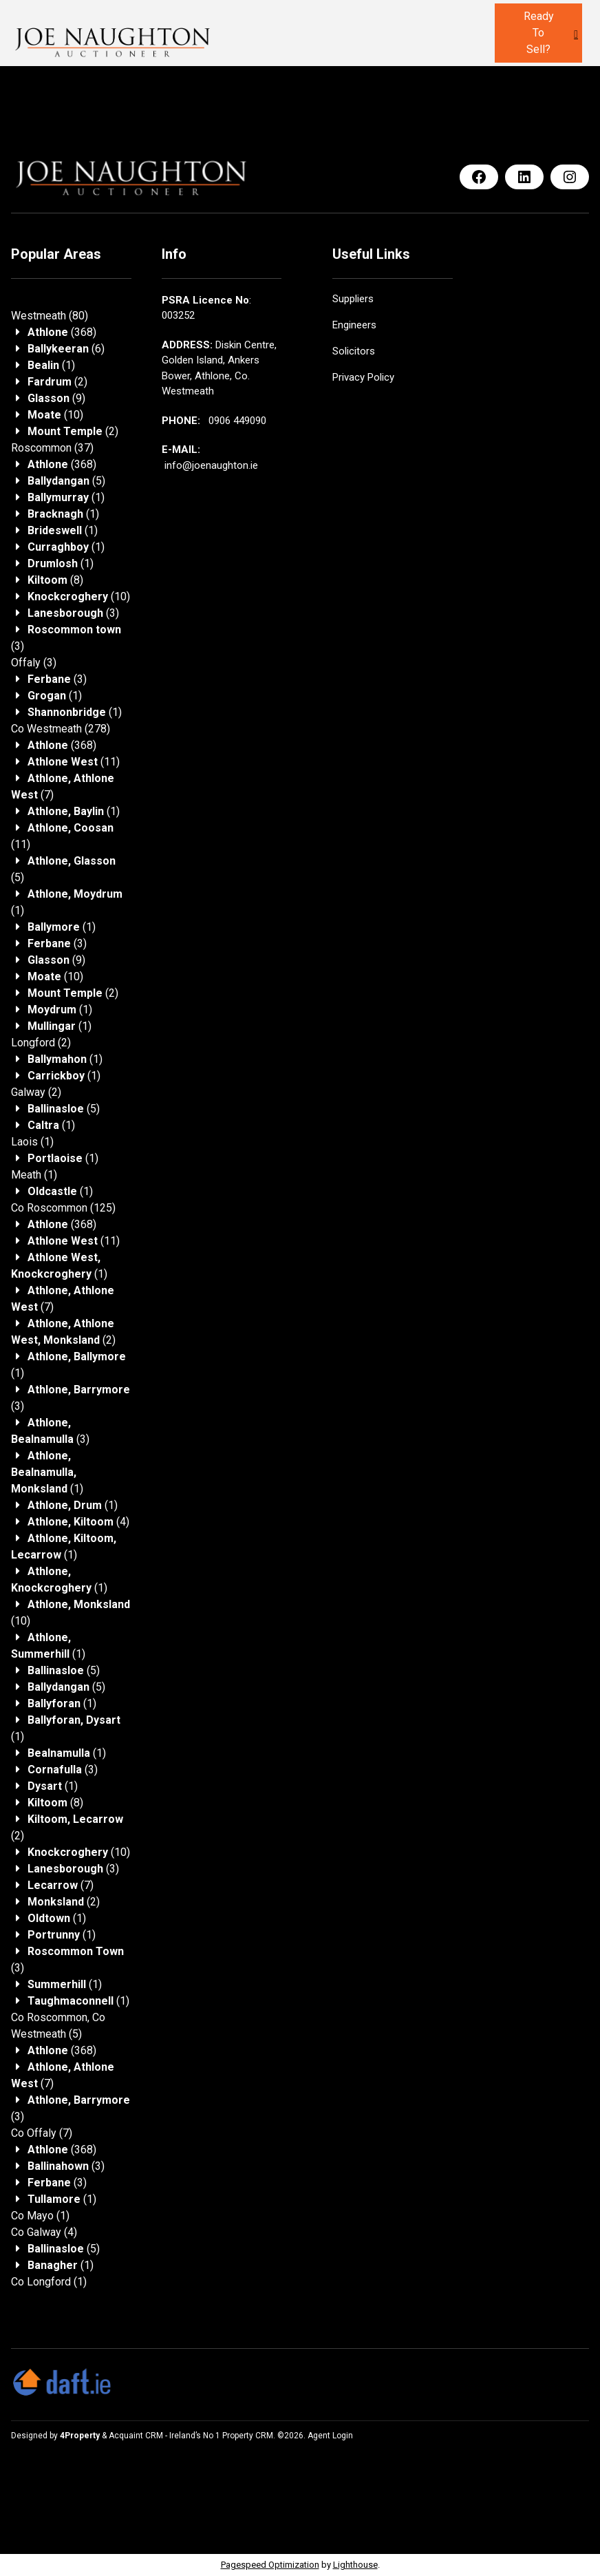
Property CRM (247, 2435)
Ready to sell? (539, 33)
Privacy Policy (363, 377)
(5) (66, 480)
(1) (51, 365)
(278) (60, 728)
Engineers (354, 325)
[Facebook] (479, 177)
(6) (66, 348)
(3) (73, 613)
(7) (61, 1885)
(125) (63, 1207)
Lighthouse (355, 2564)
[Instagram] (569, 177)
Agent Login (330, 2435)
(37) (52, 447)
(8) (55, 580)
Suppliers (353, 299)
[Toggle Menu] (576, 34)
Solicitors (353, 351)
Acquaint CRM (136, 2435)
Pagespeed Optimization (270, 2564)
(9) (56, 398)
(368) (62, 332)
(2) (57, 381)
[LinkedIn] (524, 177)
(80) (49, 315)
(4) (78, 1521)
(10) (55, 414)
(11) (74, 761)
